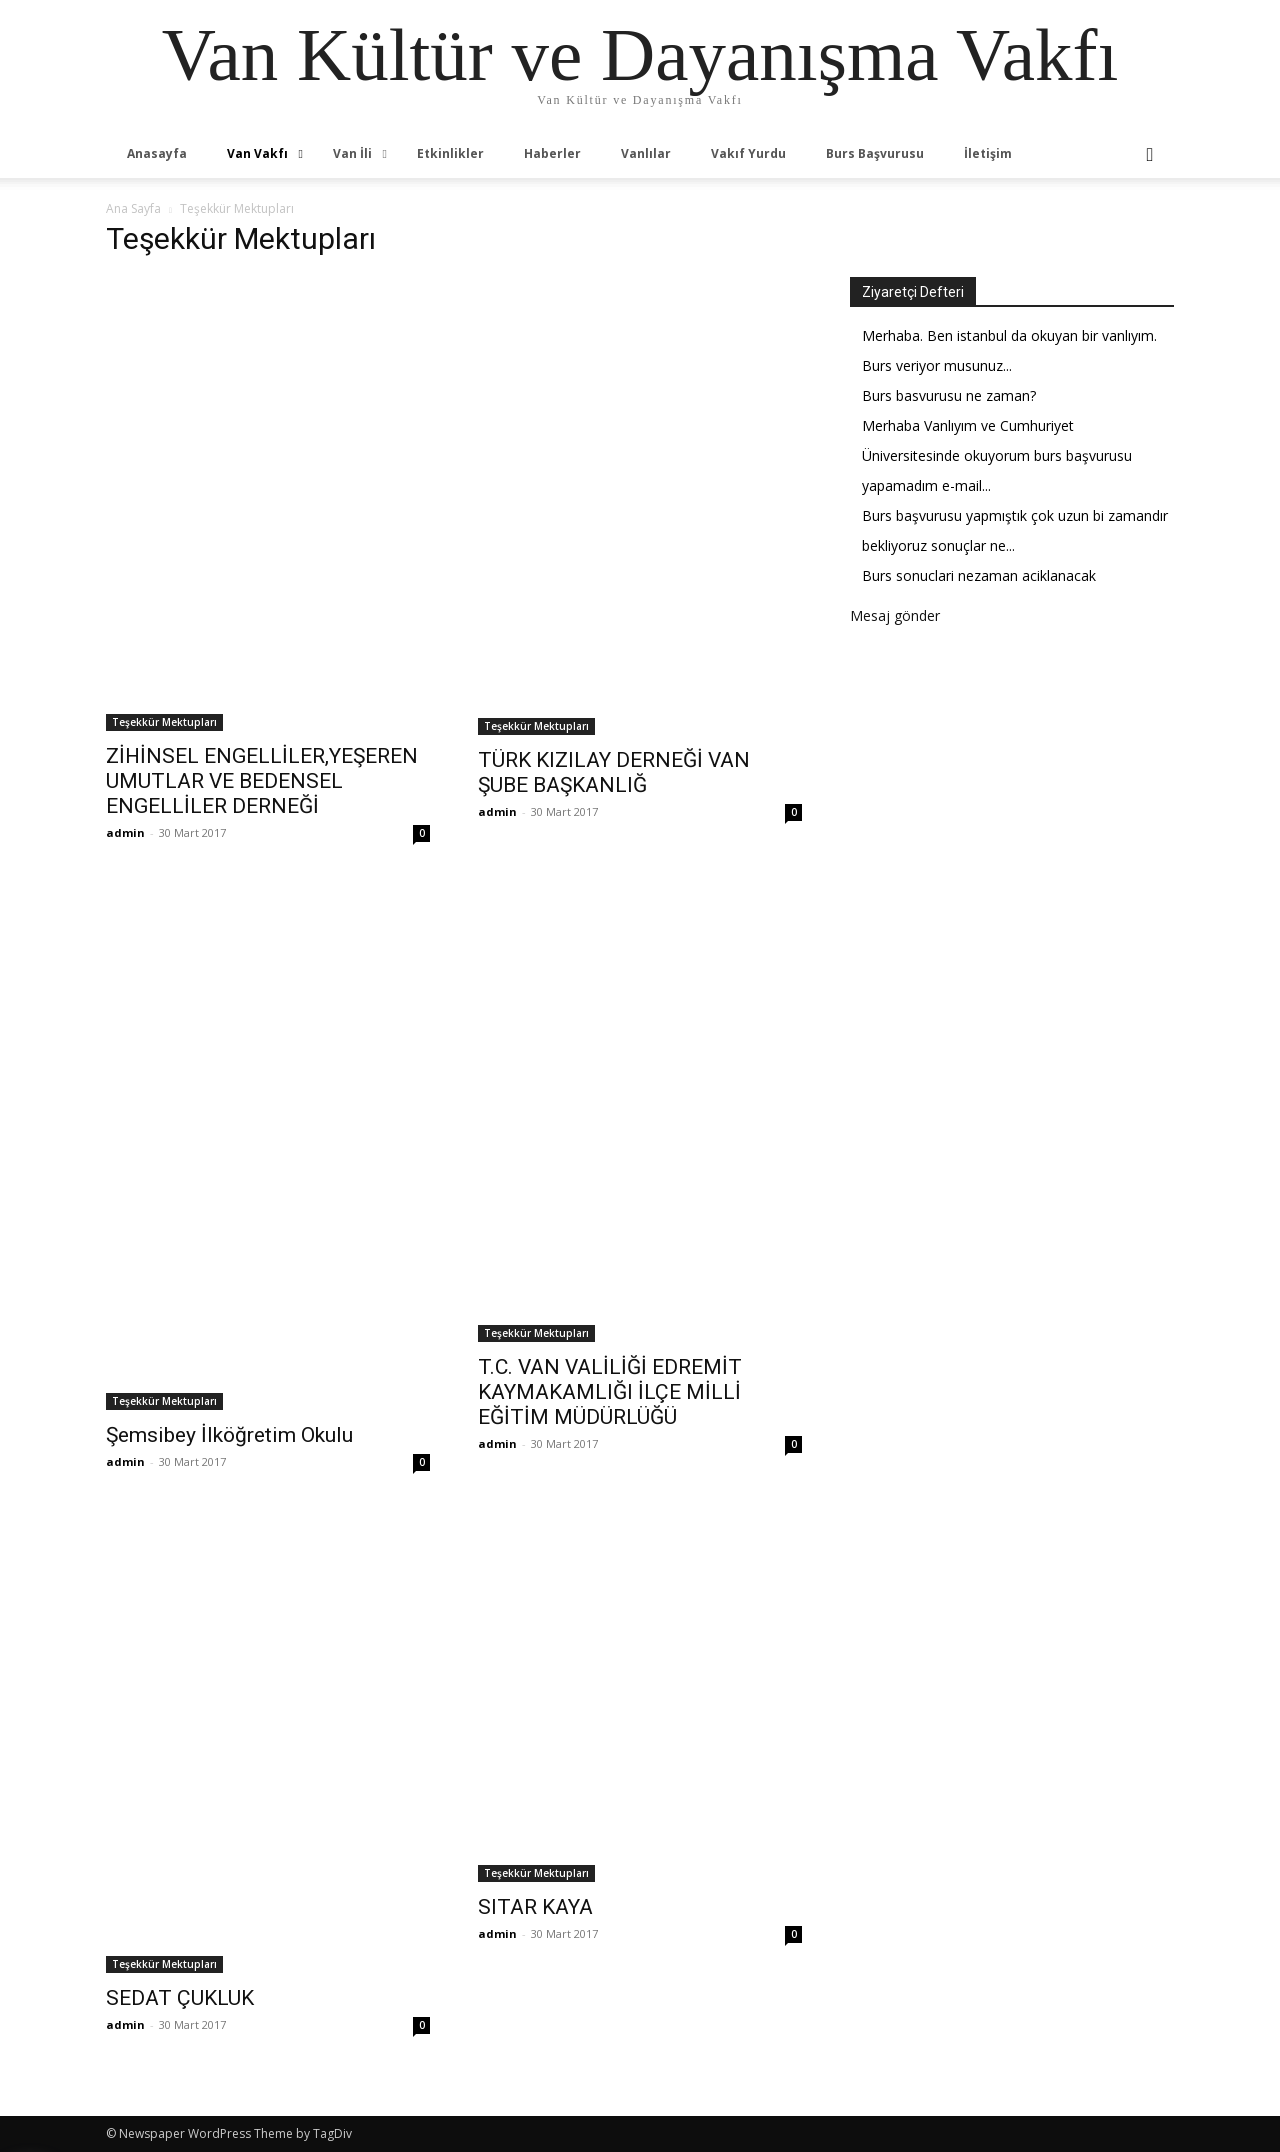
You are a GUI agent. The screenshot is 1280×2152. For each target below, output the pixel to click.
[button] (1150, 155)
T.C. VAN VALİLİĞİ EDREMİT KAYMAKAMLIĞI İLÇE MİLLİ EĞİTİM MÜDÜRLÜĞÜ (610, 1392)
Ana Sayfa (133, 208)
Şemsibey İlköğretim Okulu (229, 1435)
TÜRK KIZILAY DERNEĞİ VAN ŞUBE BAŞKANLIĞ (614, 772)
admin (125, 832)
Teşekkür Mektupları (164, 722)
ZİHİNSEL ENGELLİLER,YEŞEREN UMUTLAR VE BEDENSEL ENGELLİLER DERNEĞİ (262, 781)
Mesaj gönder (895, 615)
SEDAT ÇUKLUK (180, 1998)
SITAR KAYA (535, 1907)
